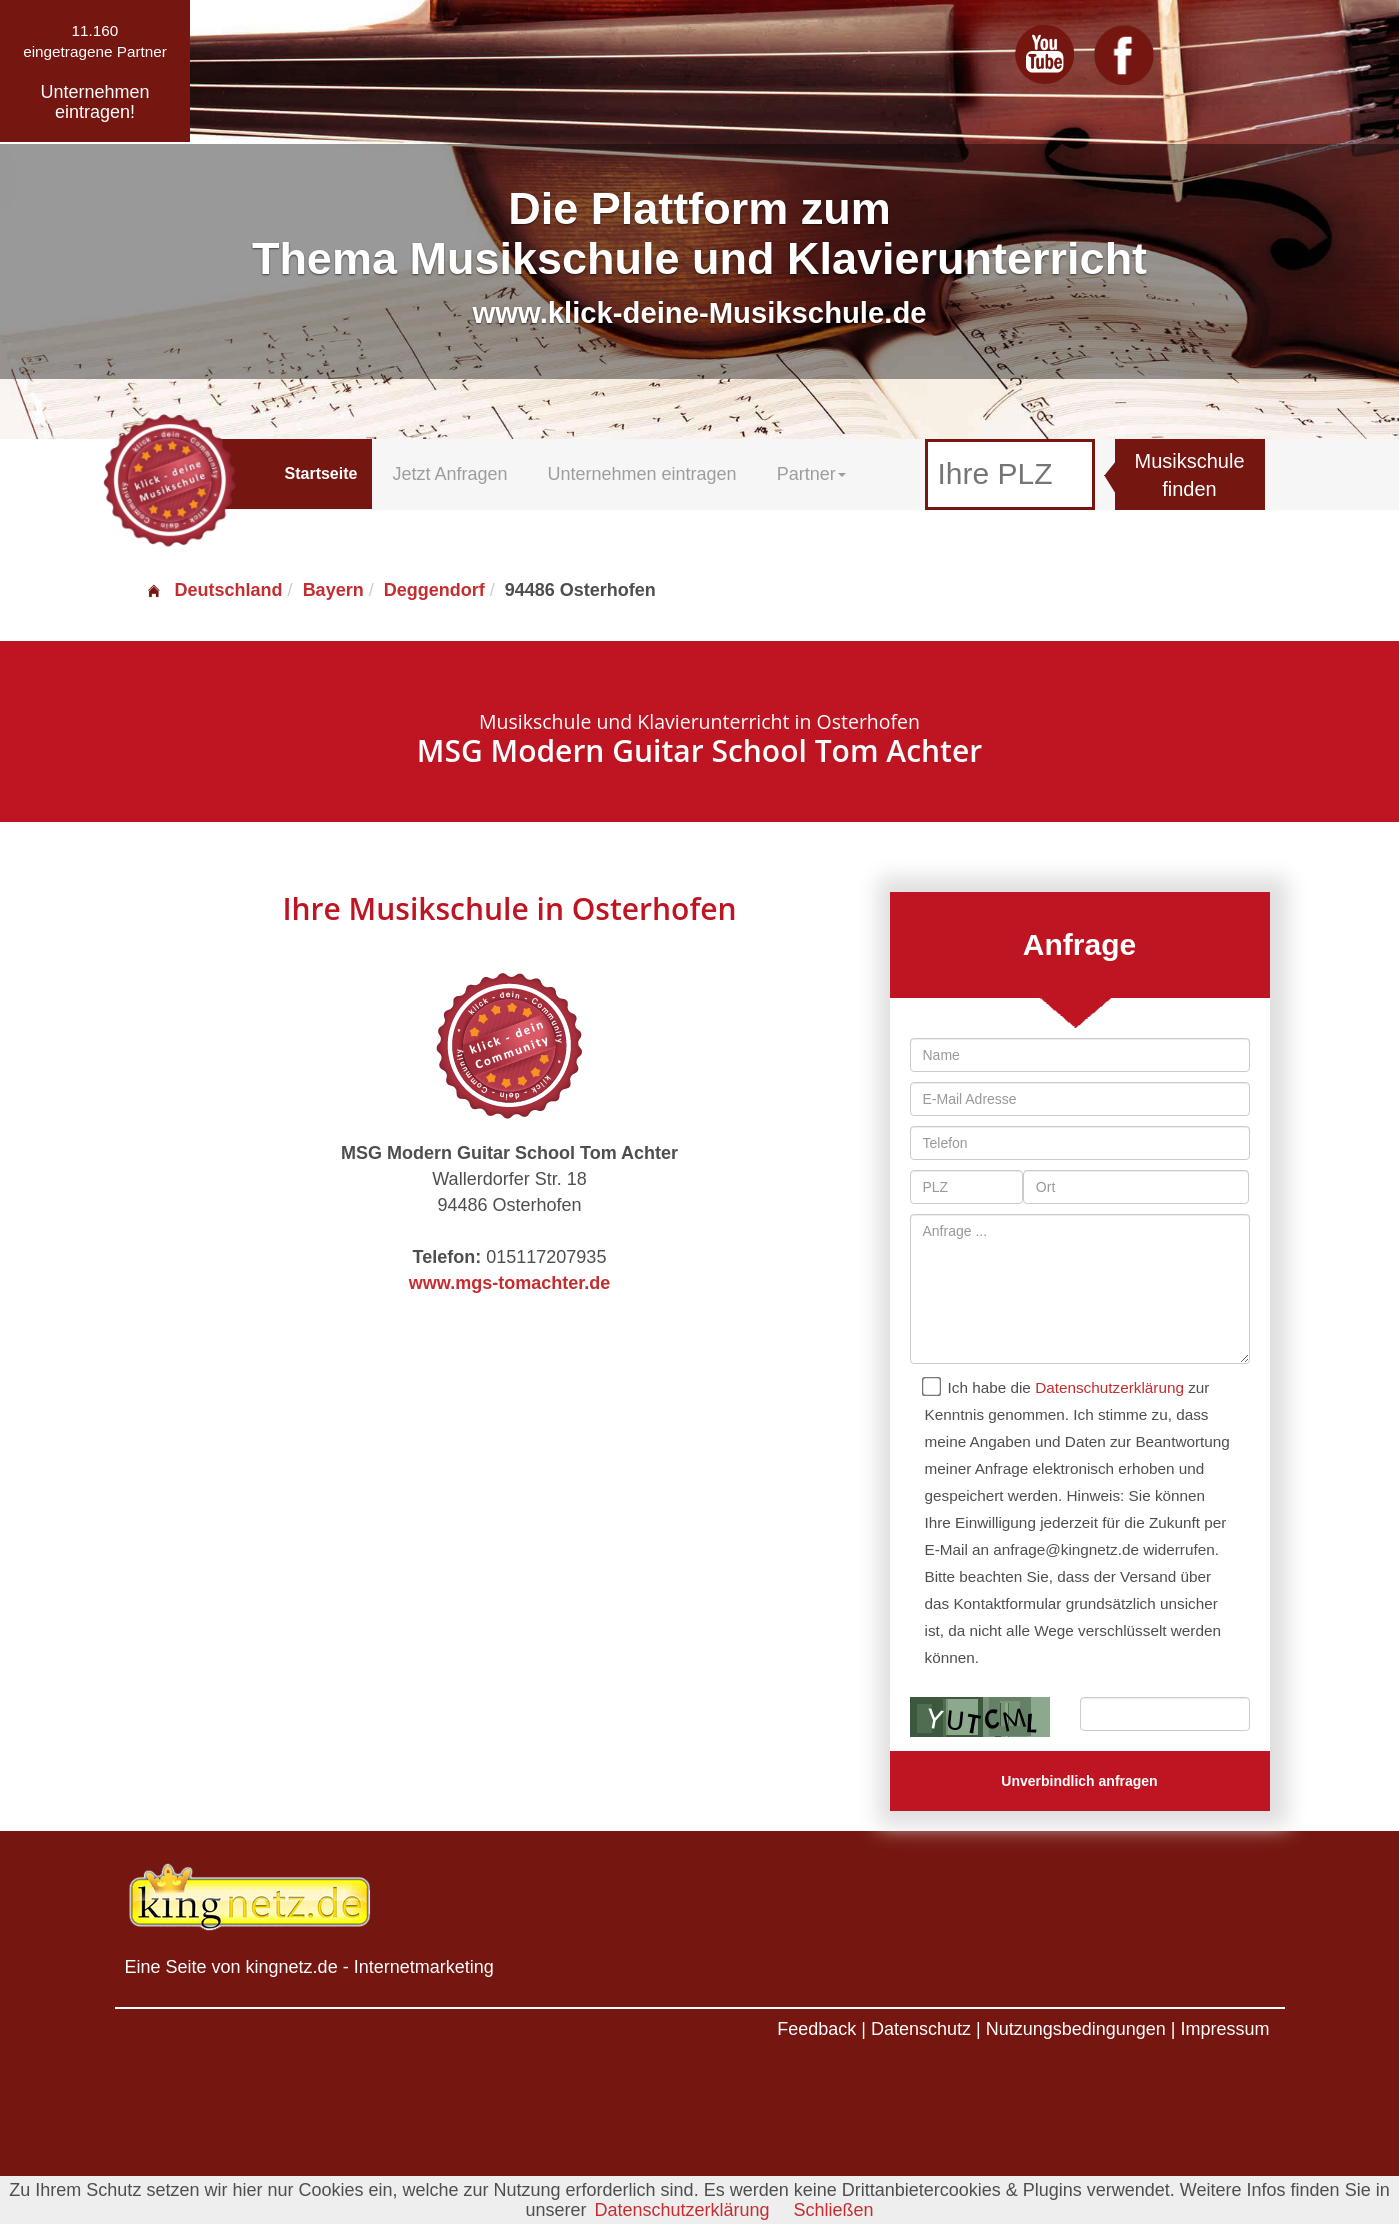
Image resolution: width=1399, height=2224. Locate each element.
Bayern (333, 590)
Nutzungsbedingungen (1076, 2029)
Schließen (834, 2210)
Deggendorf (434, 590)
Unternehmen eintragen (642, 474)
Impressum (1224, 2029)
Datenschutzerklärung (1109, 1387)
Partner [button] (811, 474)
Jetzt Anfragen (449, 474)
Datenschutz (921, 2029)
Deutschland (214, 590)
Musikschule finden (1190, 475)
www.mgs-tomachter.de (509, 1283)
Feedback (816, 2029)
